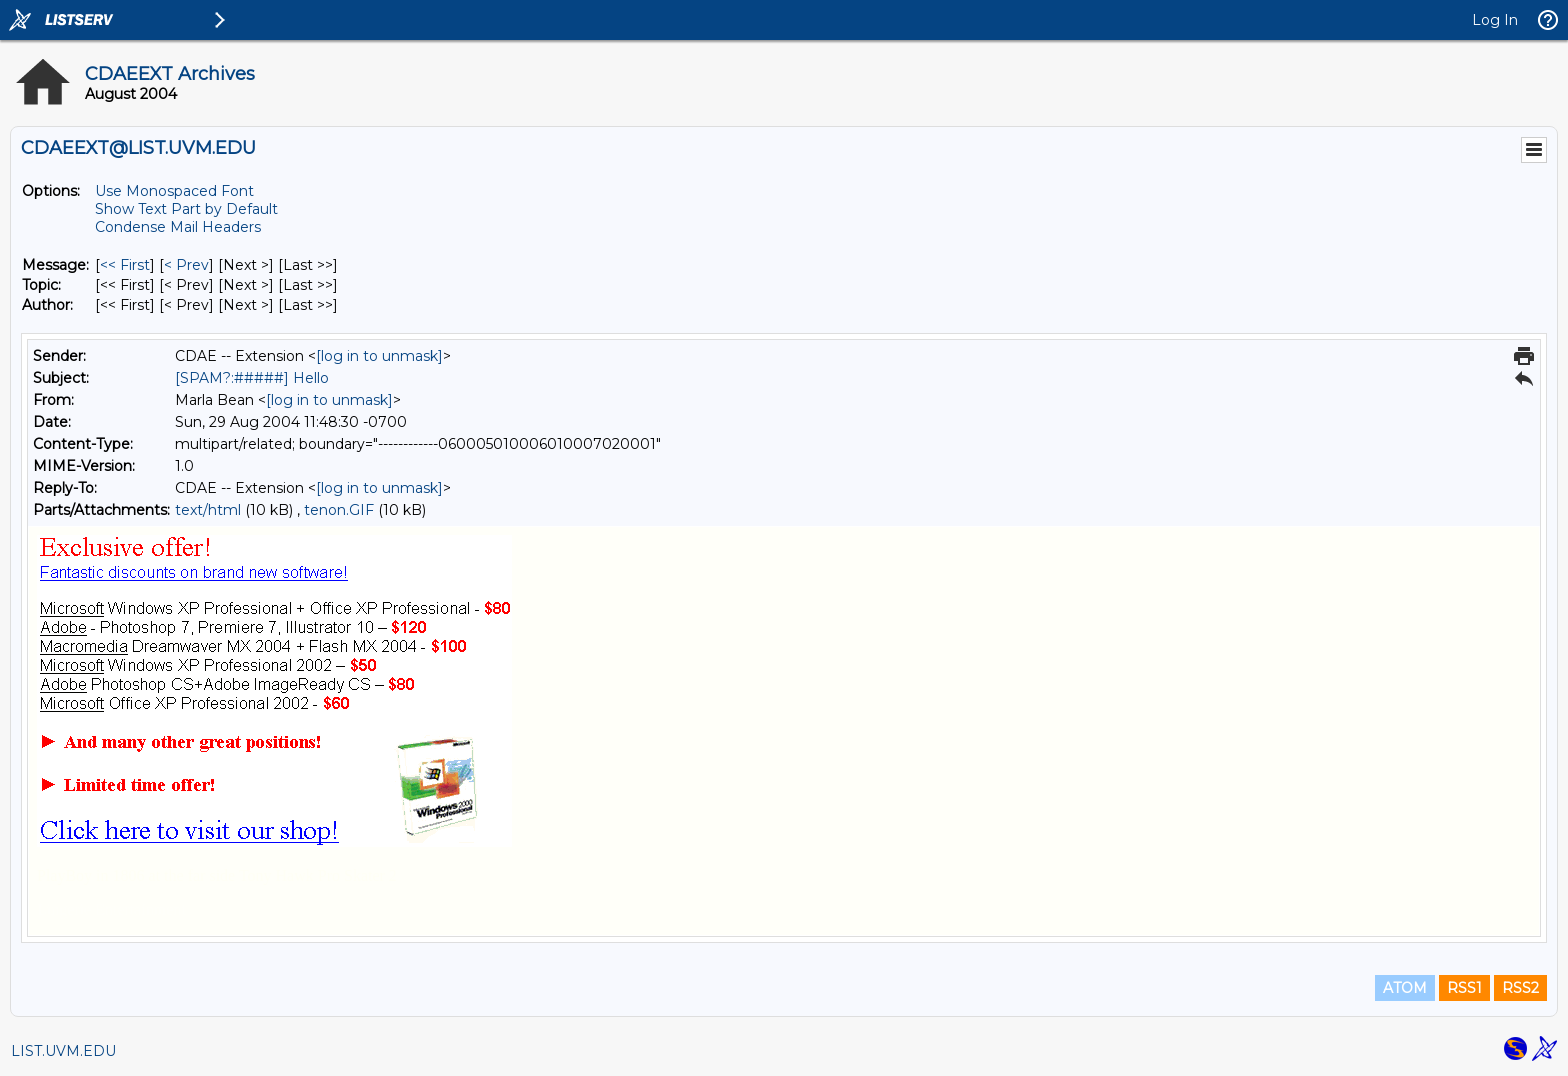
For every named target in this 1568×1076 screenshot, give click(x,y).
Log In (1495, 20)
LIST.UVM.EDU (63, 1051)
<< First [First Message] (125, 265)
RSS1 (1464, 988)
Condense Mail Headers (178, 227)
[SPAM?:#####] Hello (252, 378)
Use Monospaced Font (174, 191)
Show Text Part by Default (186, 209)
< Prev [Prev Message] (186, 265)
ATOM (1405, 988)
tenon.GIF (339, 510)
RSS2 (1520, 988)
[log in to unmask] (379, 356)
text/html (208, 510)
